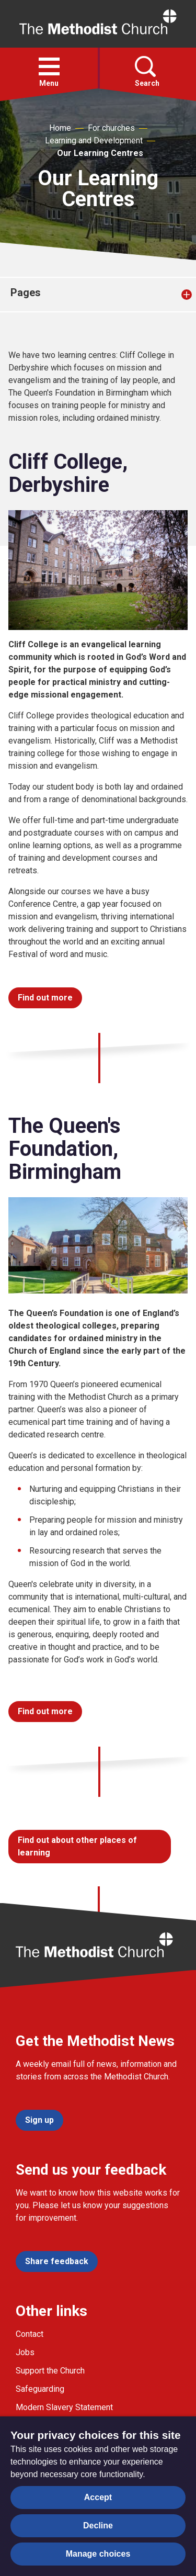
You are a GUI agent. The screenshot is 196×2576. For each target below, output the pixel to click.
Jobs (25, 2352)
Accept (98, 2497)
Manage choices (98, 2553)
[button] (49, 66)
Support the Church (50, 2371)
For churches (111, 128)
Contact (29, 2334)
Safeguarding (40, 2389)
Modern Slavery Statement (64, 2407)
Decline (98, 2525)
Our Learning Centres (100, 153)
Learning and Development (94, 140)
